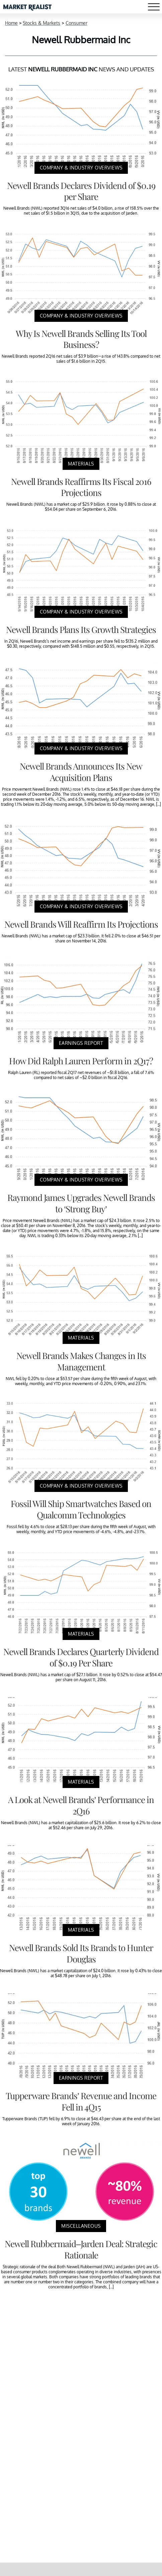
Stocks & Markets (41, 23)
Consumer (76, 23)
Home (11, 23)
